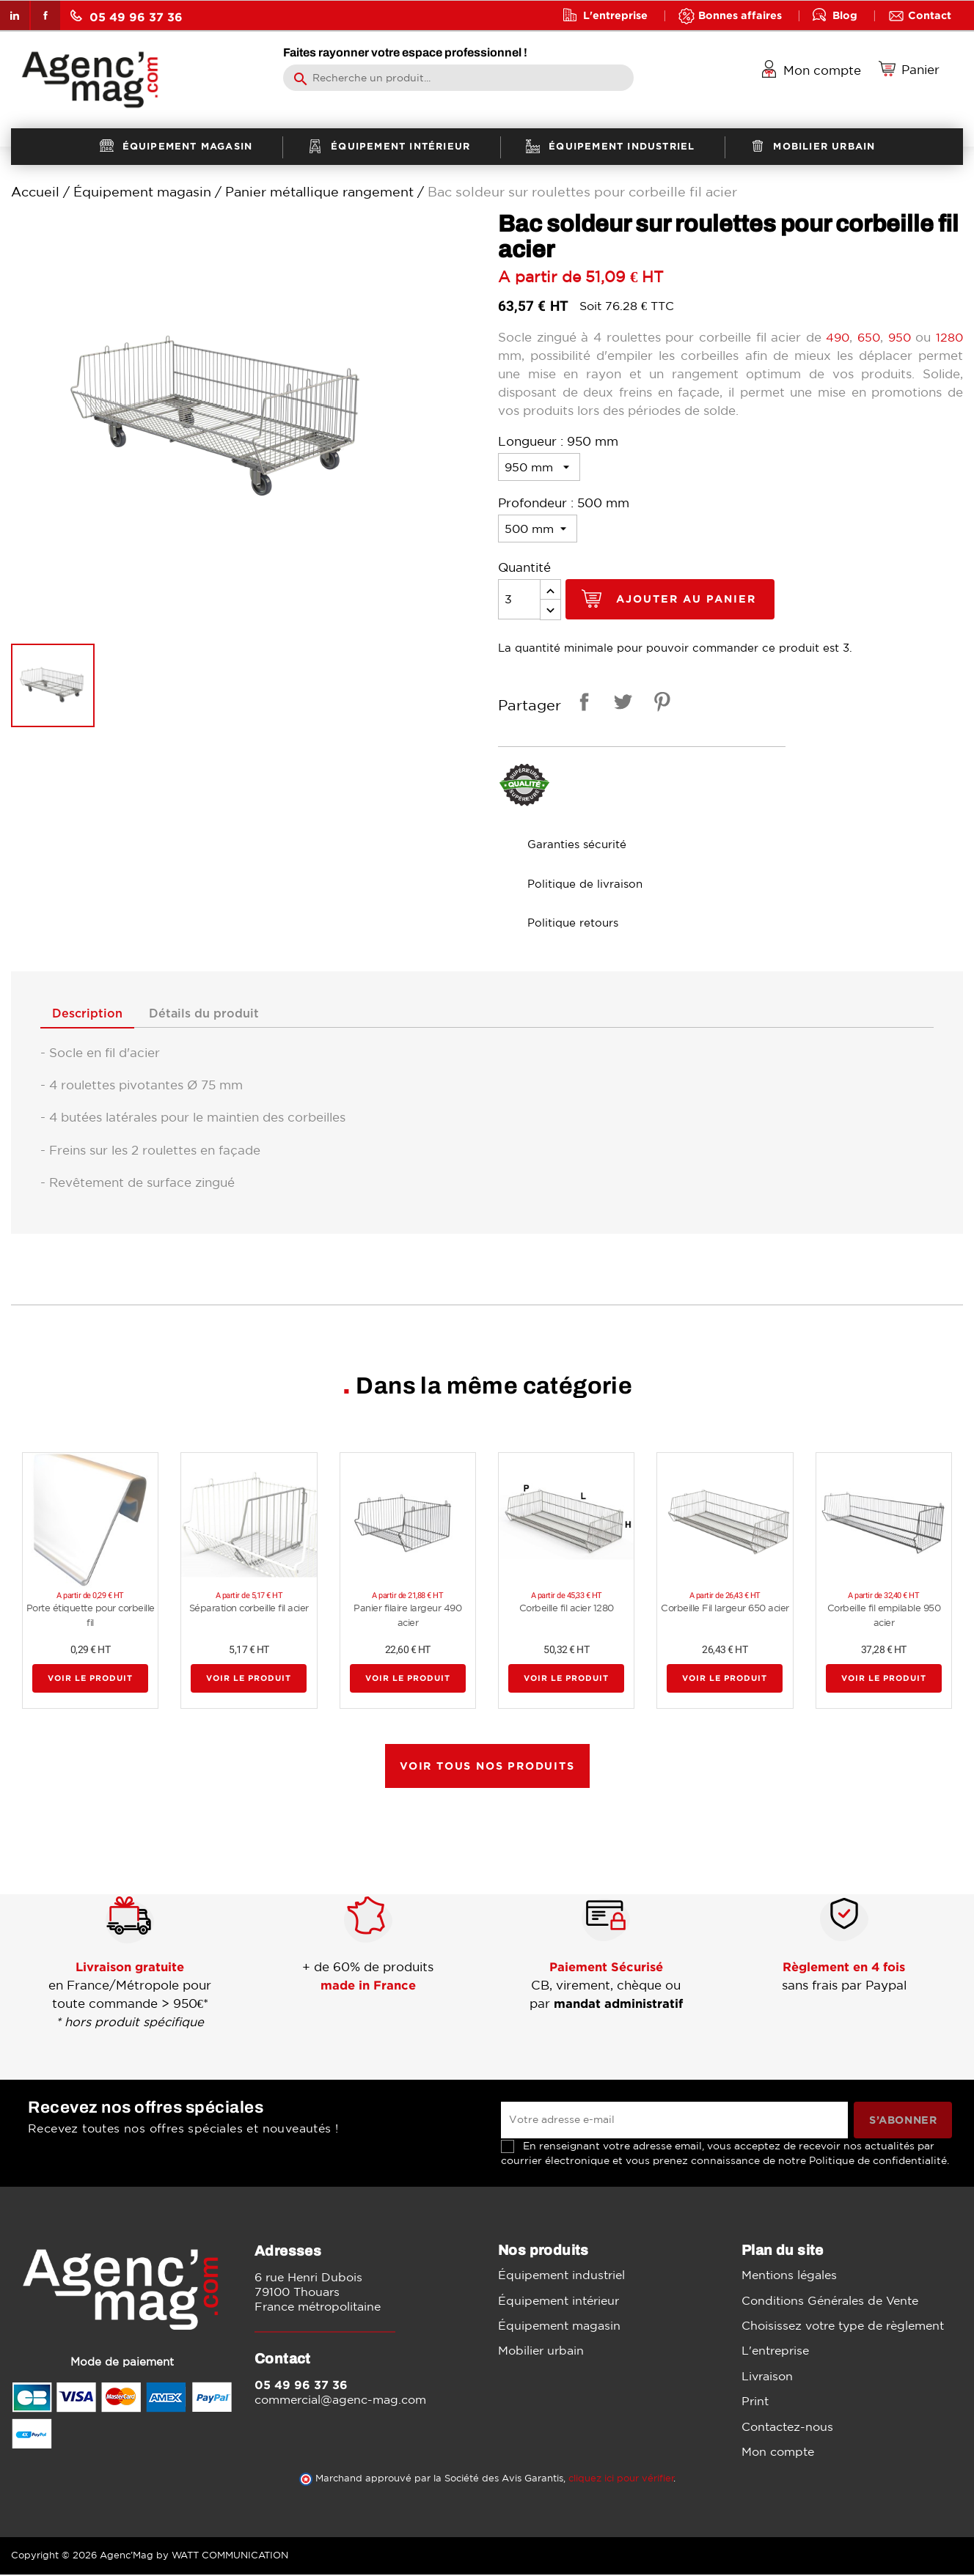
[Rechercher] (458, 78)
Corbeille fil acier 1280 (566, 1608)
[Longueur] (539, 467)
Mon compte (778, 2452)
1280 (948, 337)
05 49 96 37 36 (126, 16)
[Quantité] (519, 599)
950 (900, 337)
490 (834, 337)
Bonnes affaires (740, 15)
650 (866, 337)
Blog (844, 15)
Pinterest (659, 704)
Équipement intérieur (558, 2301)
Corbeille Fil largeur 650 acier (725, 1608)
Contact (929, 15)
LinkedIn (14, 15)
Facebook (45, 15)
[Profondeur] (537, 528)
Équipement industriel (561, 2276)
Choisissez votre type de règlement (843, 2326)
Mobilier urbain (541, 2351)
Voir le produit (90, 1679)
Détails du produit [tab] (215, 1014)
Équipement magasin (559, 2326)
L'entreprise (615, 15)
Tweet (620, 704)
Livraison (767, 2376)
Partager (581, 704)
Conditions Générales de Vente (830, 2301)
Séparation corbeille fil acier (249, 1608)
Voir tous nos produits (487, 1766)
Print (755, 2402)
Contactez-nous (787, 2427)
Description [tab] (91, 1014)
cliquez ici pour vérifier (621, 2479)
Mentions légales (789, 2276)
